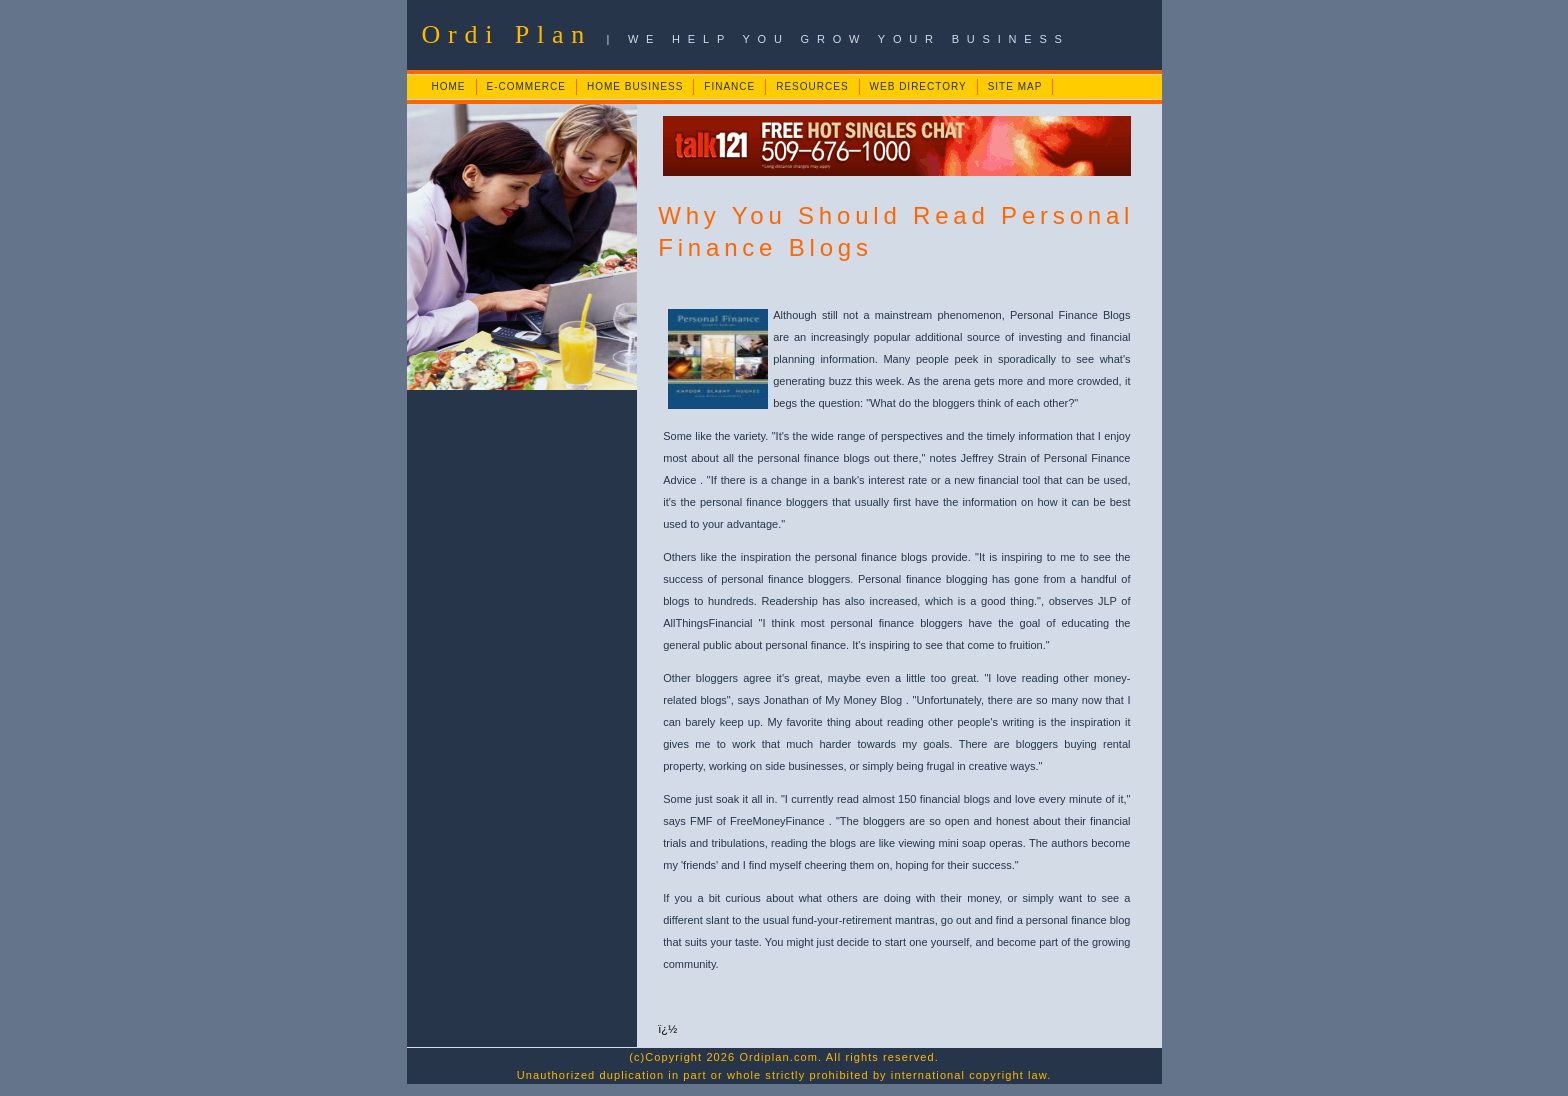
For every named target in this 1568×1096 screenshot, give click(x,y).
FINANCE (729, 86)
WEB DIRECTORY (918, 86)
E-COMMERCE (526, 86)
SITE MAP (1015, 86)
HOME (449, 86)
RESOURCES (812, 86)
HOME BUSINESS (635, 86)
